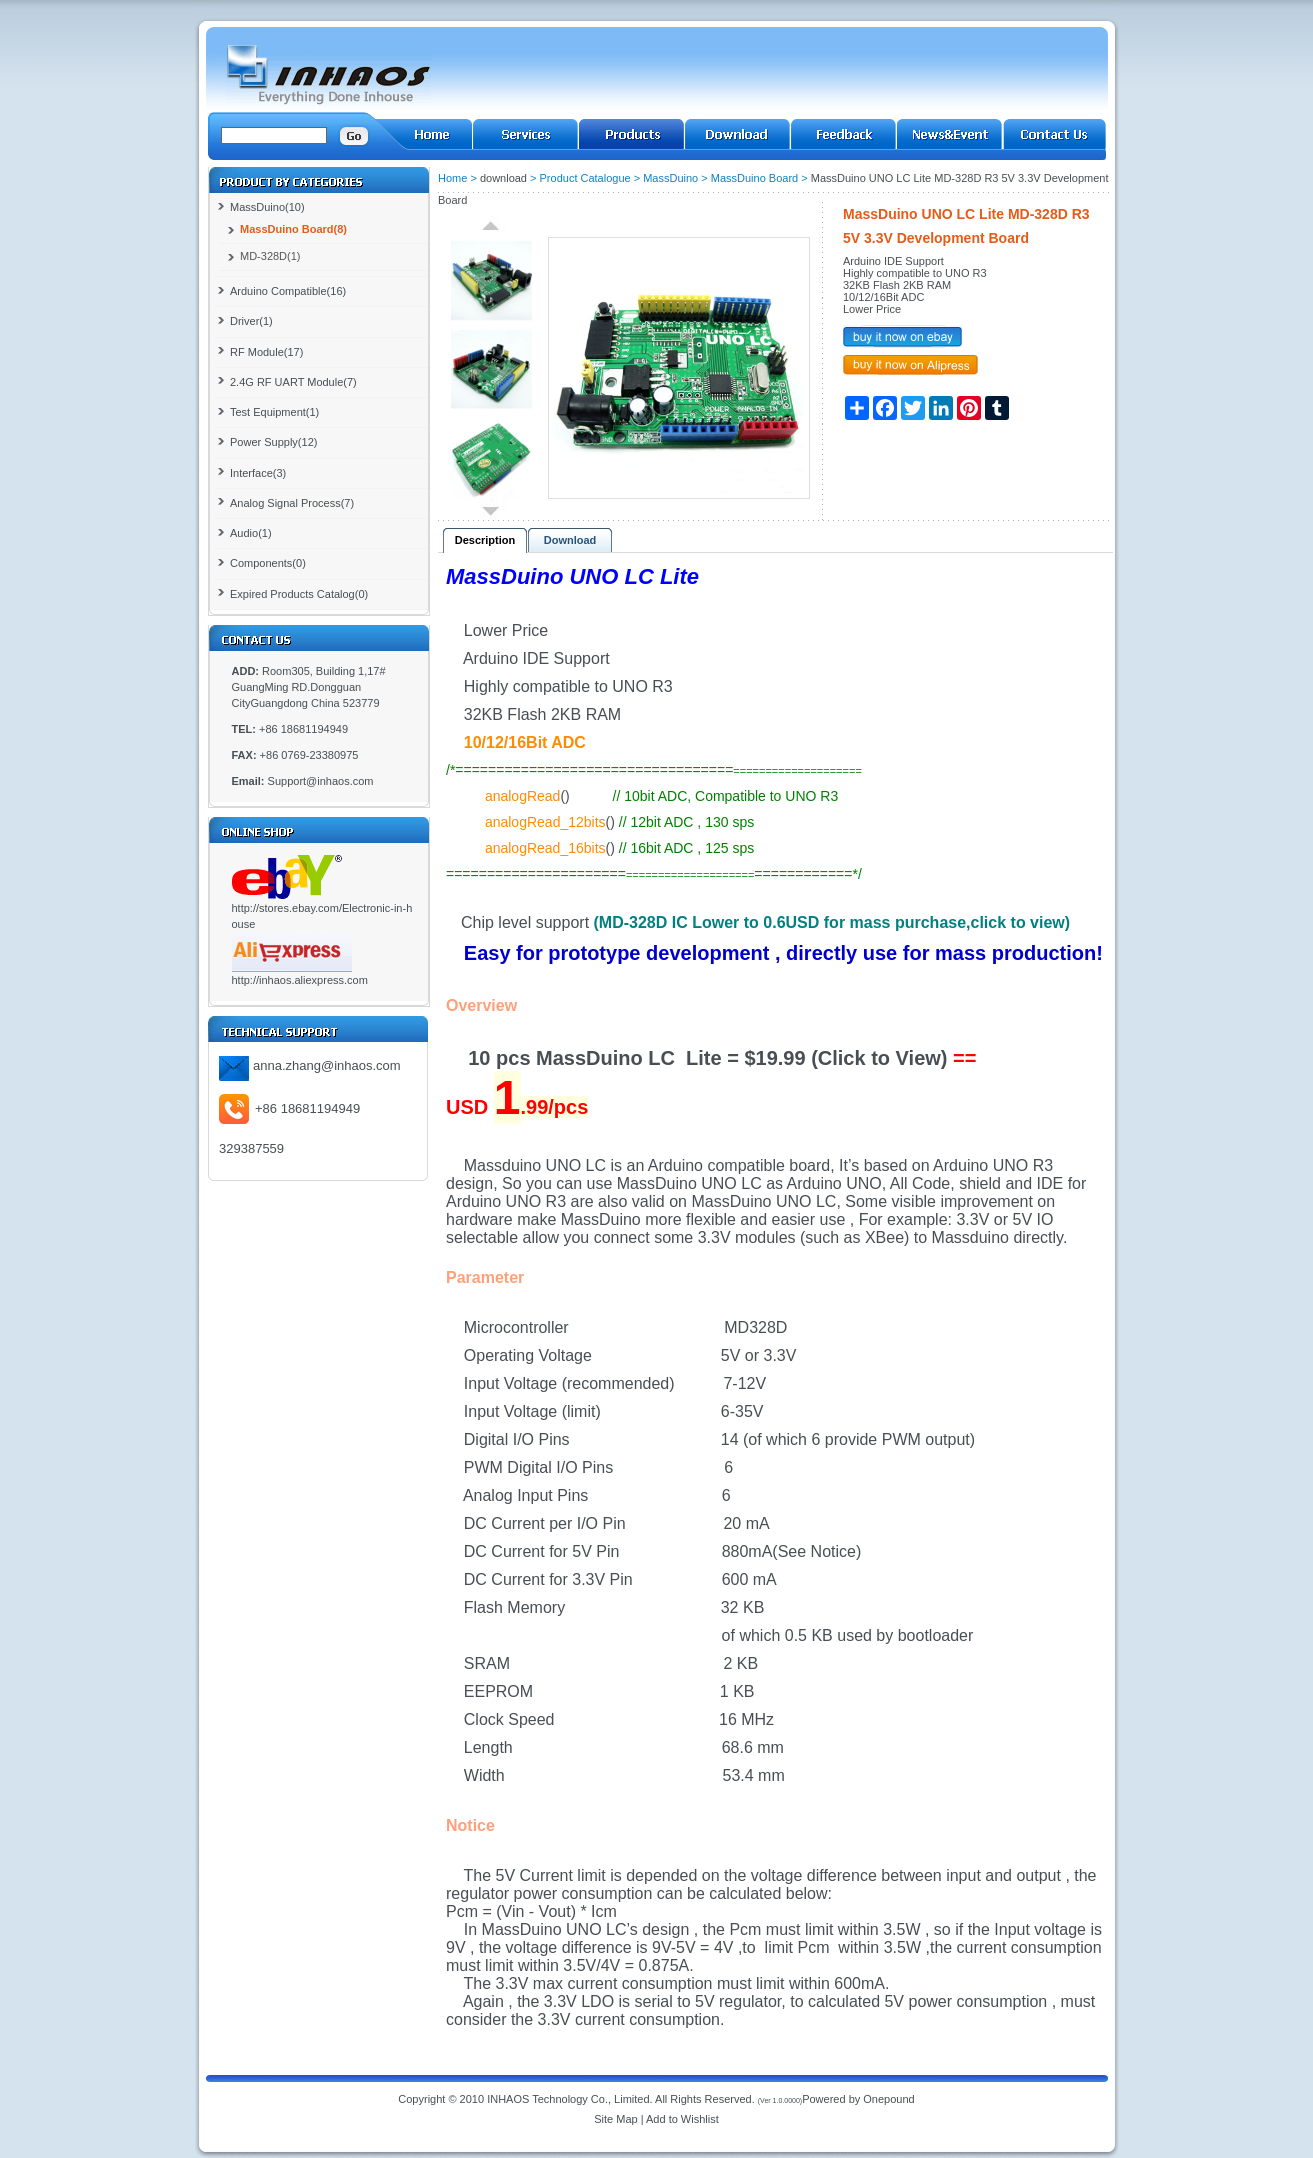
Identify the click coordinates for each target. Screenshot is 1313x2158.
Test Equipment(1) (274, 412)
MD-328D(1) (270, 256)
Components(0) (268, 563)
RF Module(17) (266, 352)
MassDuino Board (754, 178)
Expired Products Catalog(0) (299, 594)
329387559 (251, 1148)
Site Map (615, 2119)
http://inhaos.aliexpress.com (300, 980)
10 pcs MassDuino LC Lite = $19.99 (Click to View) (707, 1058)
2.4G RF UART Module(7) (293, 382)
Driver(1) (251, 321)
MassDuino (670, 178)
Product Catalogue (585, 178)
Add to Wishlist (682, 2119)
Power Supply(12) (273, 442)
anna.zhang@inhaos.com (327, 1065)
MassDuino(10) (267, 207)
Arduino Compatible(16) (288, 291)
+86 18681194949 (307, 1108)
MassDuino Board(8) (293, 229)
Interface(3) (258, 473)
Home (452, 178)
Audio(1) (251, 533)
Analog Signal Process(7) (292, 503)
